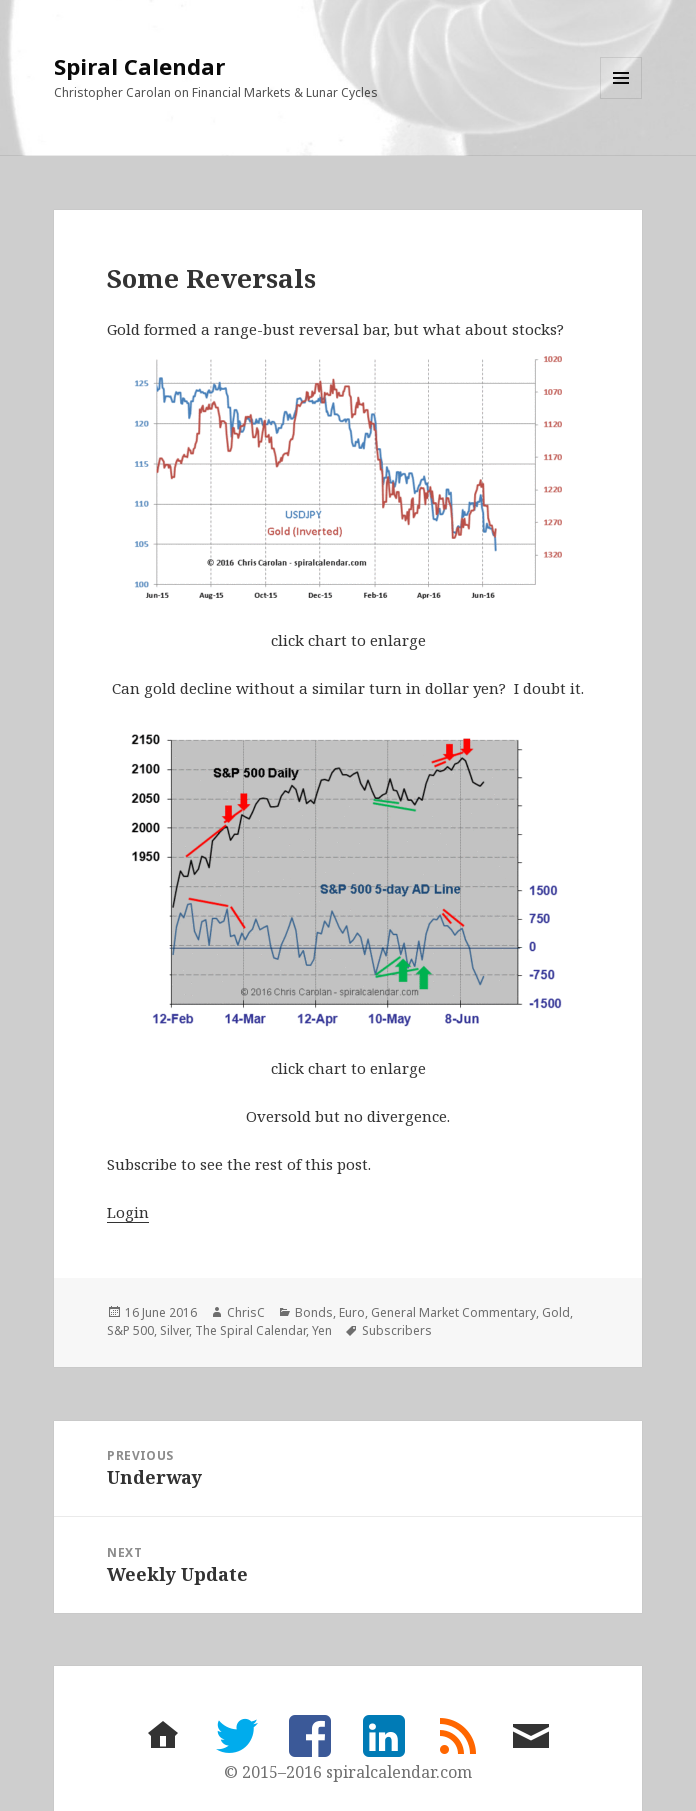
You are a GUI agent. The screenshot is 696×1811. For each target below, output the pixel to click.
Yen (322, 1330)
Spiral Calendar (139, 66)
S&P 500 (130, 1330)
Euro (352, 1312)
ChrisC (246, 1312)
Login (128, 1212)
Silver (174, 1330)
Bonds (314, 1312)
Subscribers (397, 1330)
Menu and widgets (621, 98)
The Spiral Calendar (250, 1330)
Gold (556, 1312)
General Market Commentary (453, 1312)
